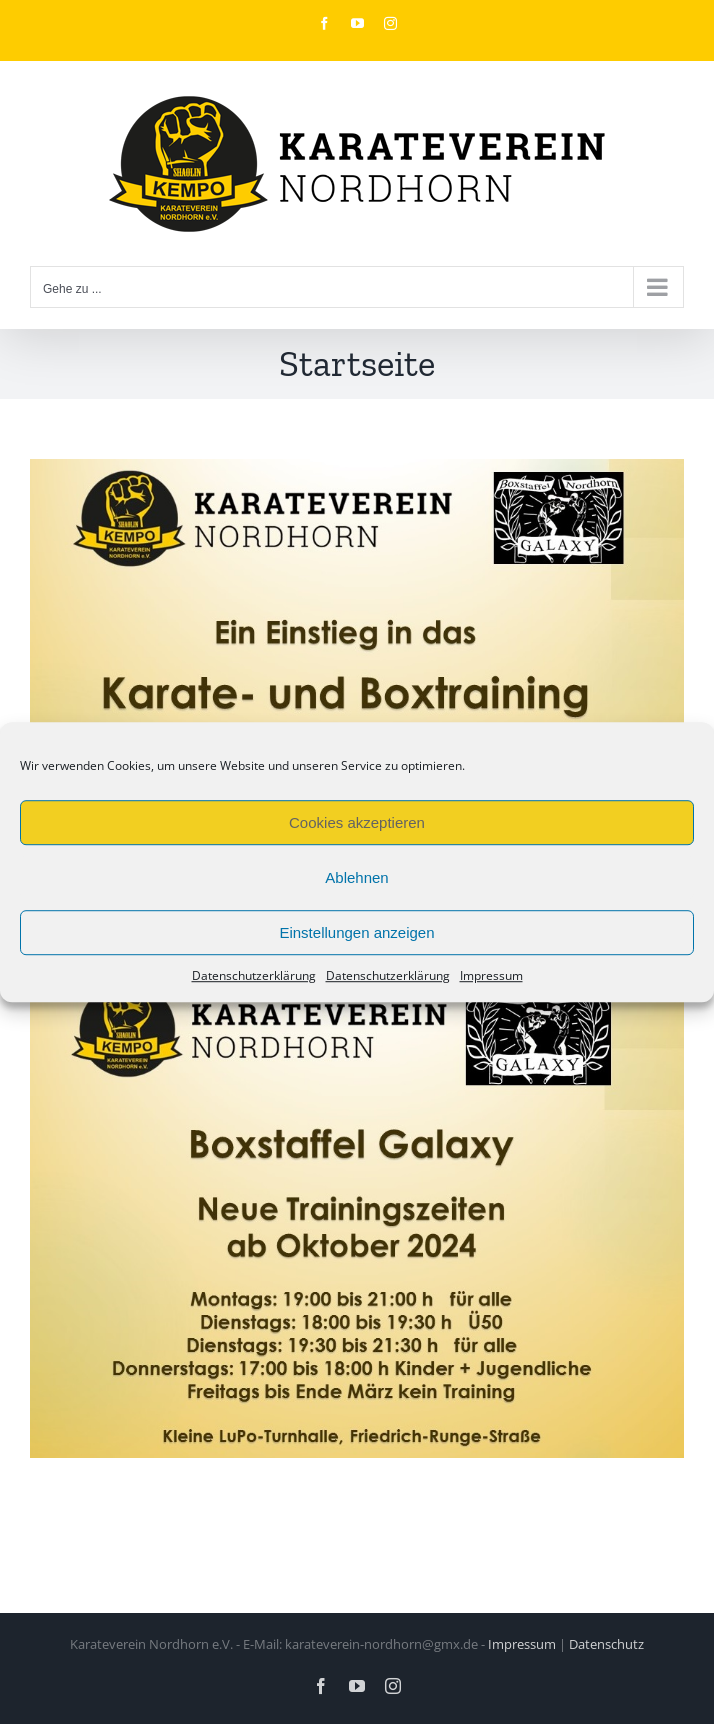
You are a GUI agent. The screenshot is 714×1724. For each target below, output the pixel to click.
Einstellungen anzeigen (356, 932)
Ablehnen (356, 877)
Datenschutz (606, 1644)
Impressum (491, 975)
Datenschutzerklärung (254, 975)
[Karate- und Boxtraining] (357, 473)
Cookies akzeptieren (357, 822)
